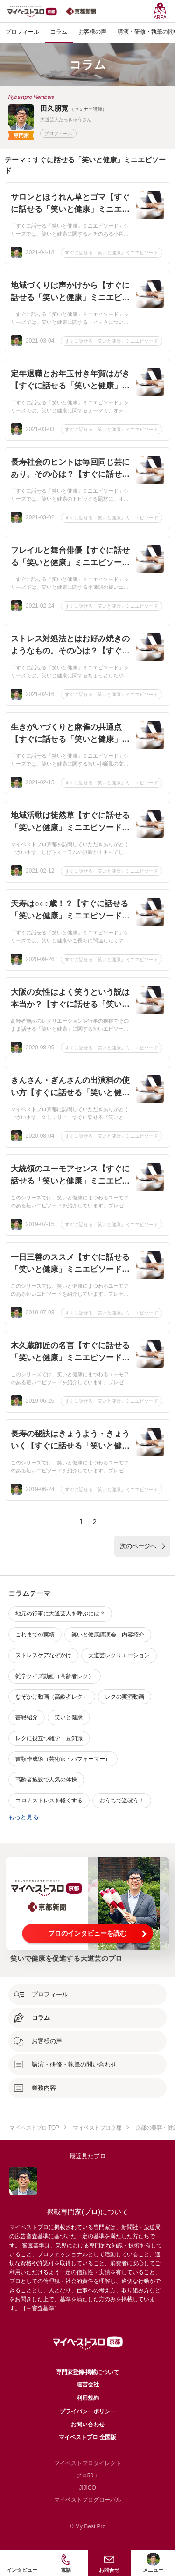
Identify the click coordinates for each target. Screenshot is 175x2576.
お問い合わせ (88, 2424)
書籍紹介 (26, 1717)
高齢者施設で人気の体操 (46, 1779)
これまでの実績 (35, 1634)
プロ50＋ (87, 2475)
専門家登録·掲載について (87, 2372)
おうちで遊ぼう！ (121, 1800)
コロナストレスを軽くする (49, 1800)
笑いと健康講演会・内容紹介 (107, 1634)
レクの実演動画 (124, 1696)
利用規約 (88, 2398)
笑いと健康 (69, 1717)
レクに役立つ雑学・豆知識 (49, 1738)
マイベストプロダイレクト (87, 2463)
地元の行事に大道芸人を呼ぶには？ (60, 1613)
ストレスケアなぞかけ (43, 1655)
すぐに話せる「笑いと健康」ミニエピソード (111, 252)
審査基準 (43, 2308)
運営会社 (88, 2384)
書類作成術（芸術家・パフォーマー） (63, 1759)
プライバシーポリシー (88, 2411)
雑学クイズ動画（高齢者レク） (54, 1676)
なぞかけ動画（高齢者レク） (51, 1696)
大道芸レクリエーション (119, 1655)
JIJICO (87, 2487)
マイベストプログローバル (87, 2500)
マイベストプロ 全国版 (87, 2437)
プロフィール (58, 133)
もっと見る (23, 1817)
